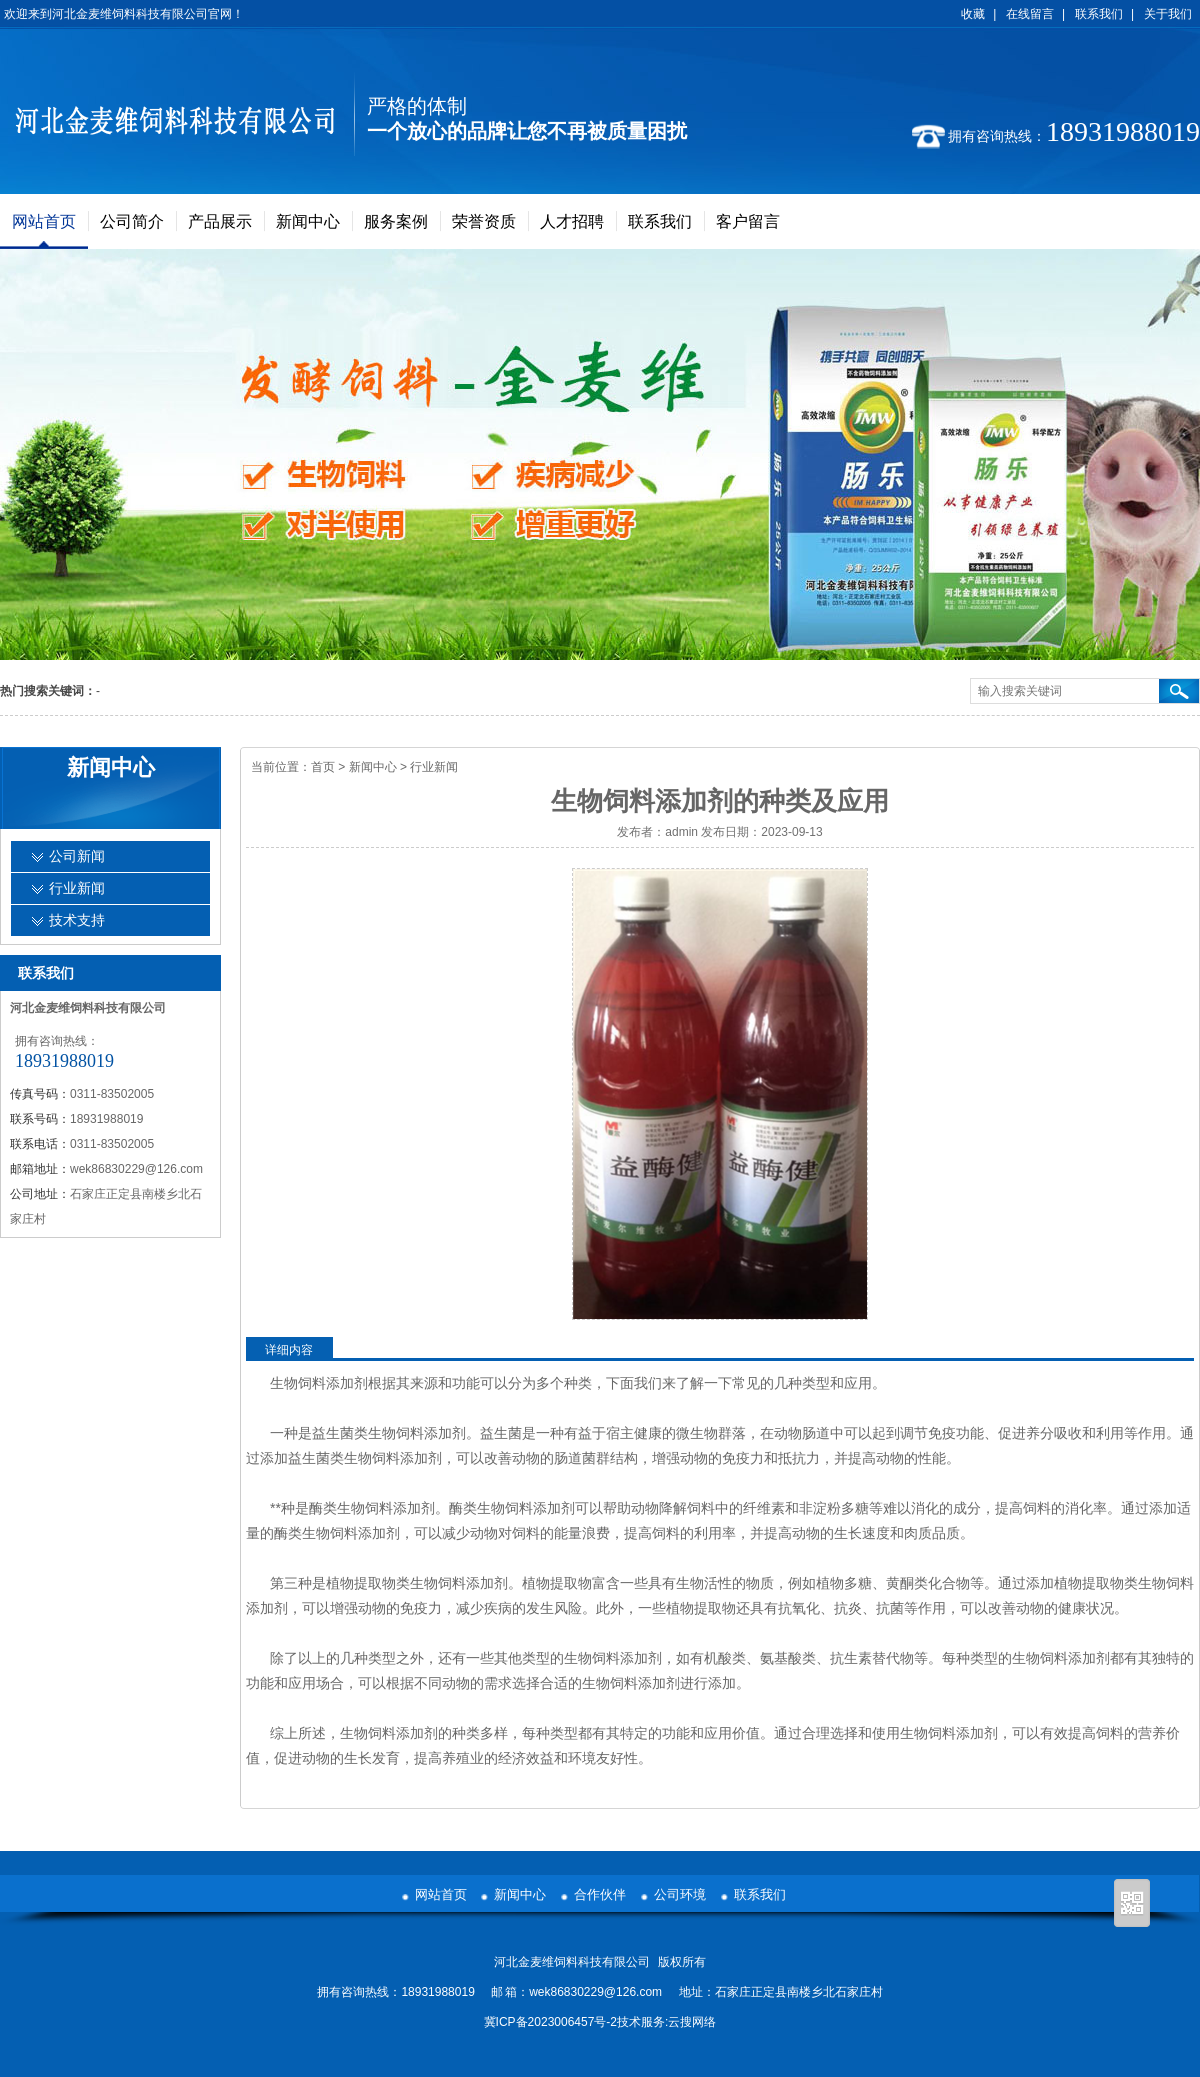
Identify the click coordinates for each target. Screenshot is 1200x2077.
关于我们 (1168, 14)
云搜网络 (692, 2022)
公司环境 (680, 1894)
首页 (323, 767)
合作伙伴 (600, 1894)
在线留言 (1030, 14)
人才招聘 (572, 221)
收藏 (973, 14)
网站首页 (44, 221)
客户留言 (748, 221)
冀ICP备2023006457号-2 (550, 2022)
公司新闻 (77, 856)
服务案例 (396, 221)
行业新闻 (434, 767)
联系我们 (1099, 14)
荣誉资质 (484, 221)
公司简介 (132, 221)
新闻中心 (308, 221)
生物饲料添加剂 (319, 1383)
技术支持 (77, 920)
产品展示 (220, 221)
